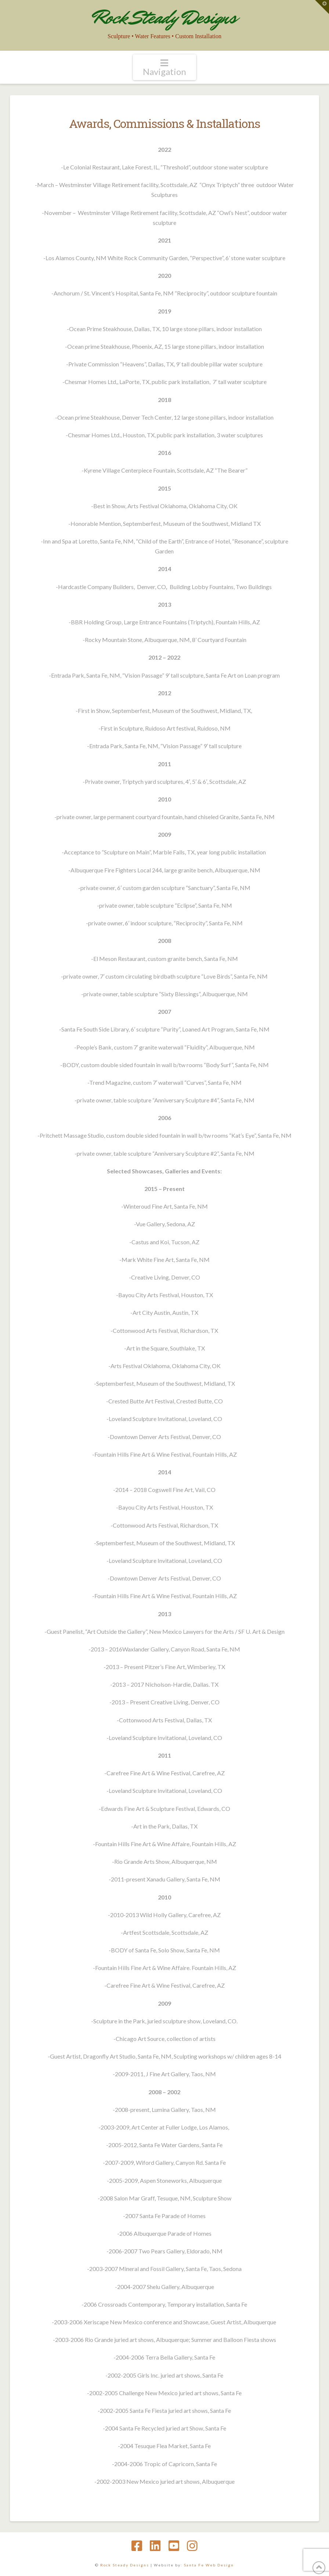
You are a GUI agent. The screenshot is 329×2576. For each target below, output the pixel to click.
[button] (164, 67)
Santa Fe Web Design (209, 2565)
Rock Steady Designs (164, 17)
